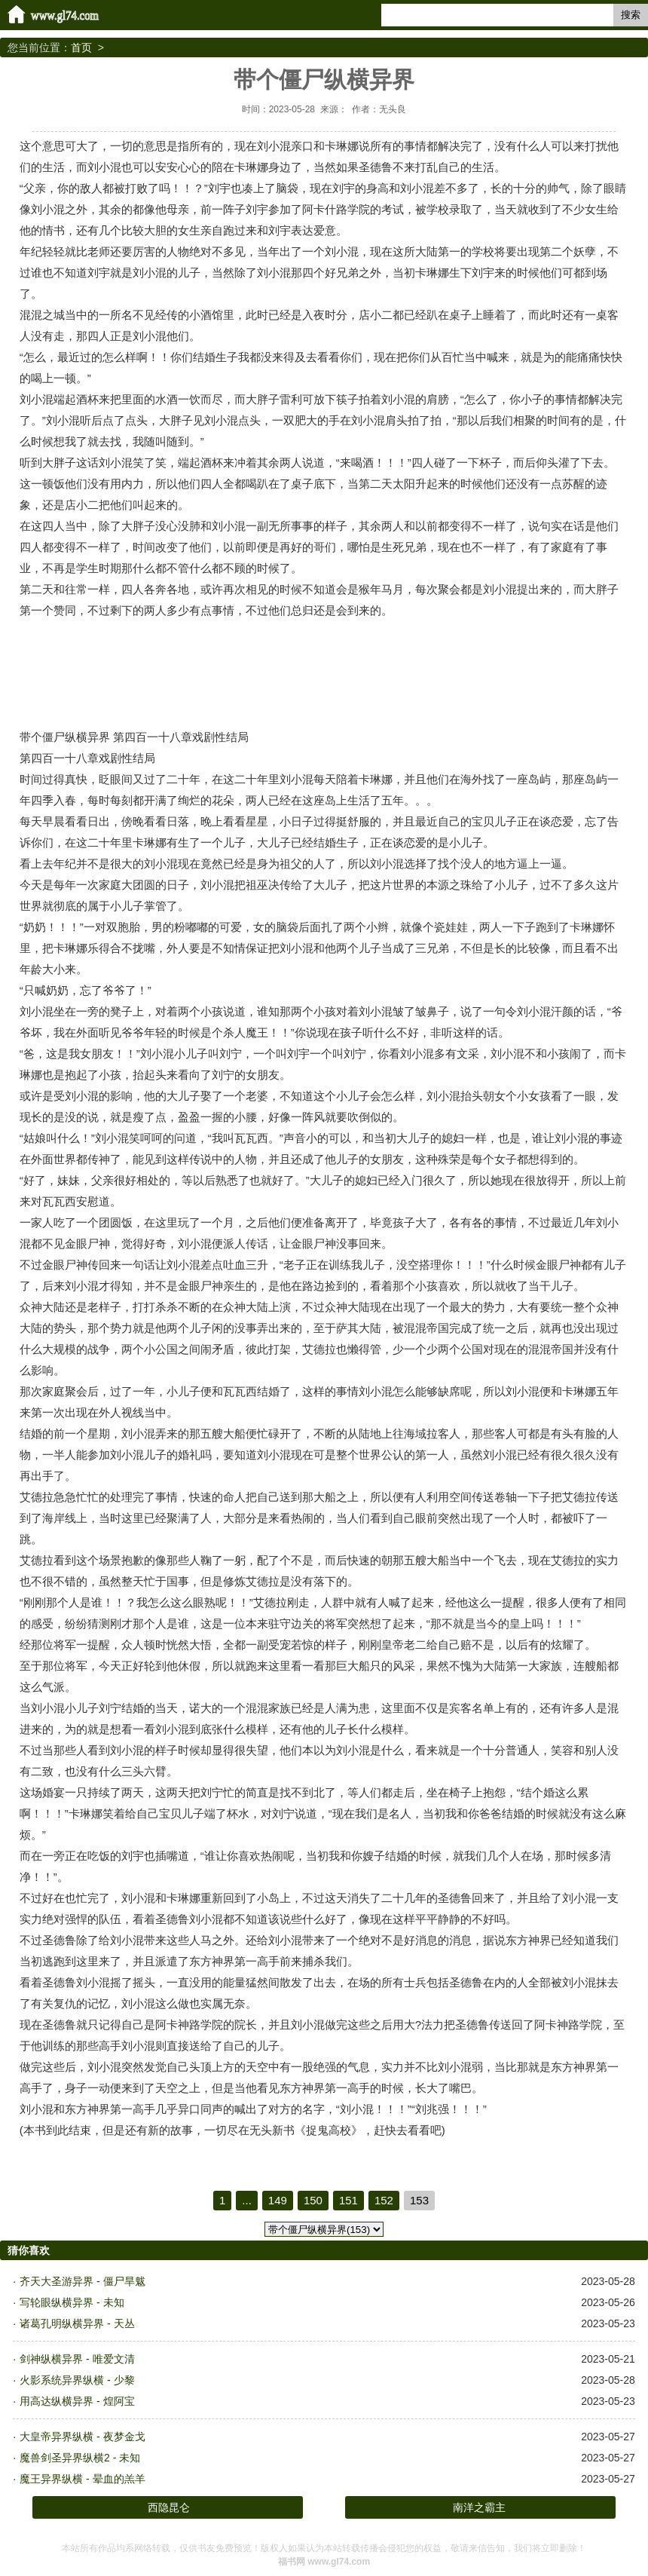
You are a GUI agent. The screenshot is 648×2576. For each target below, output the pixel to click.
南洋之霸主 (479, 2507)
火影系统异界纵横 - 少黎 (77, 2380)
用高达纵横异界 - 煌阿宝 (77, 2401)
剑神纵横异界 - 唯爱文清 (77, 2359)
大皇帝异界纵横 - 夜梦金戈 (82, 2437)
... (247, 2200)
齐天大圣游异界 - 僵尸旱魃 (82, 2281)
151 (348, 2200)
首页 (81, 47)
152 (383, 2200)
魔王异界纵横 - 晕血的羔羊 (82, 2479)
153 (419, 2200)
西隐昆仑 (169, 2507)
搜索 (630, 14)
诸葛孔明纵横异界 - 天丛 (77, 2323)
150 (313, 2200)
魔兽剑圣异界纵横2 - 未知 (80, 2458)
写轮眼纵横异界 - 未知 (72, 2302)
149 (277, 2200)
